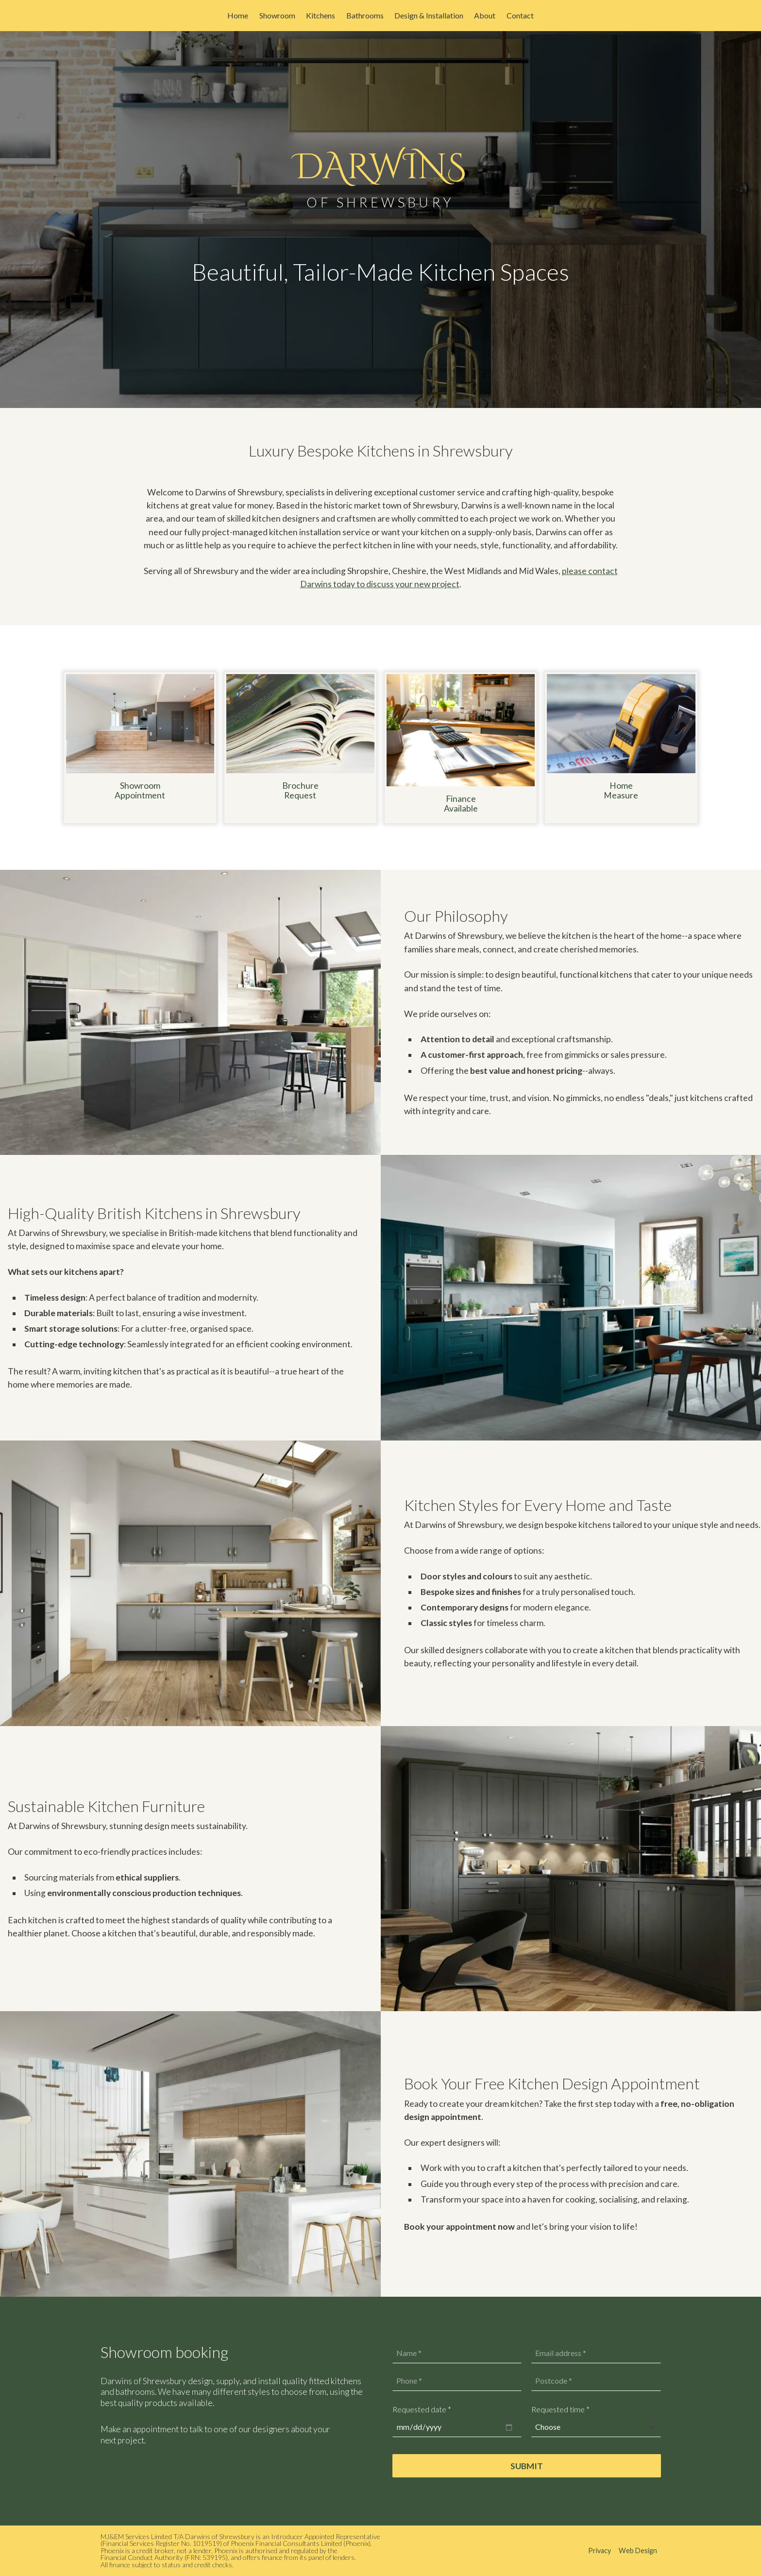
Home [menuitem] (237, 15)
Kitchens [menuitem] (320, 15)
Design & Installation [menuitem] (428, 15)
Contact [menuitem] (520, 15)
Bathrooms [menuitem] (365, 15)
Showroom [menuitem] (277, 15)
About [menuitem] (484, 15)
